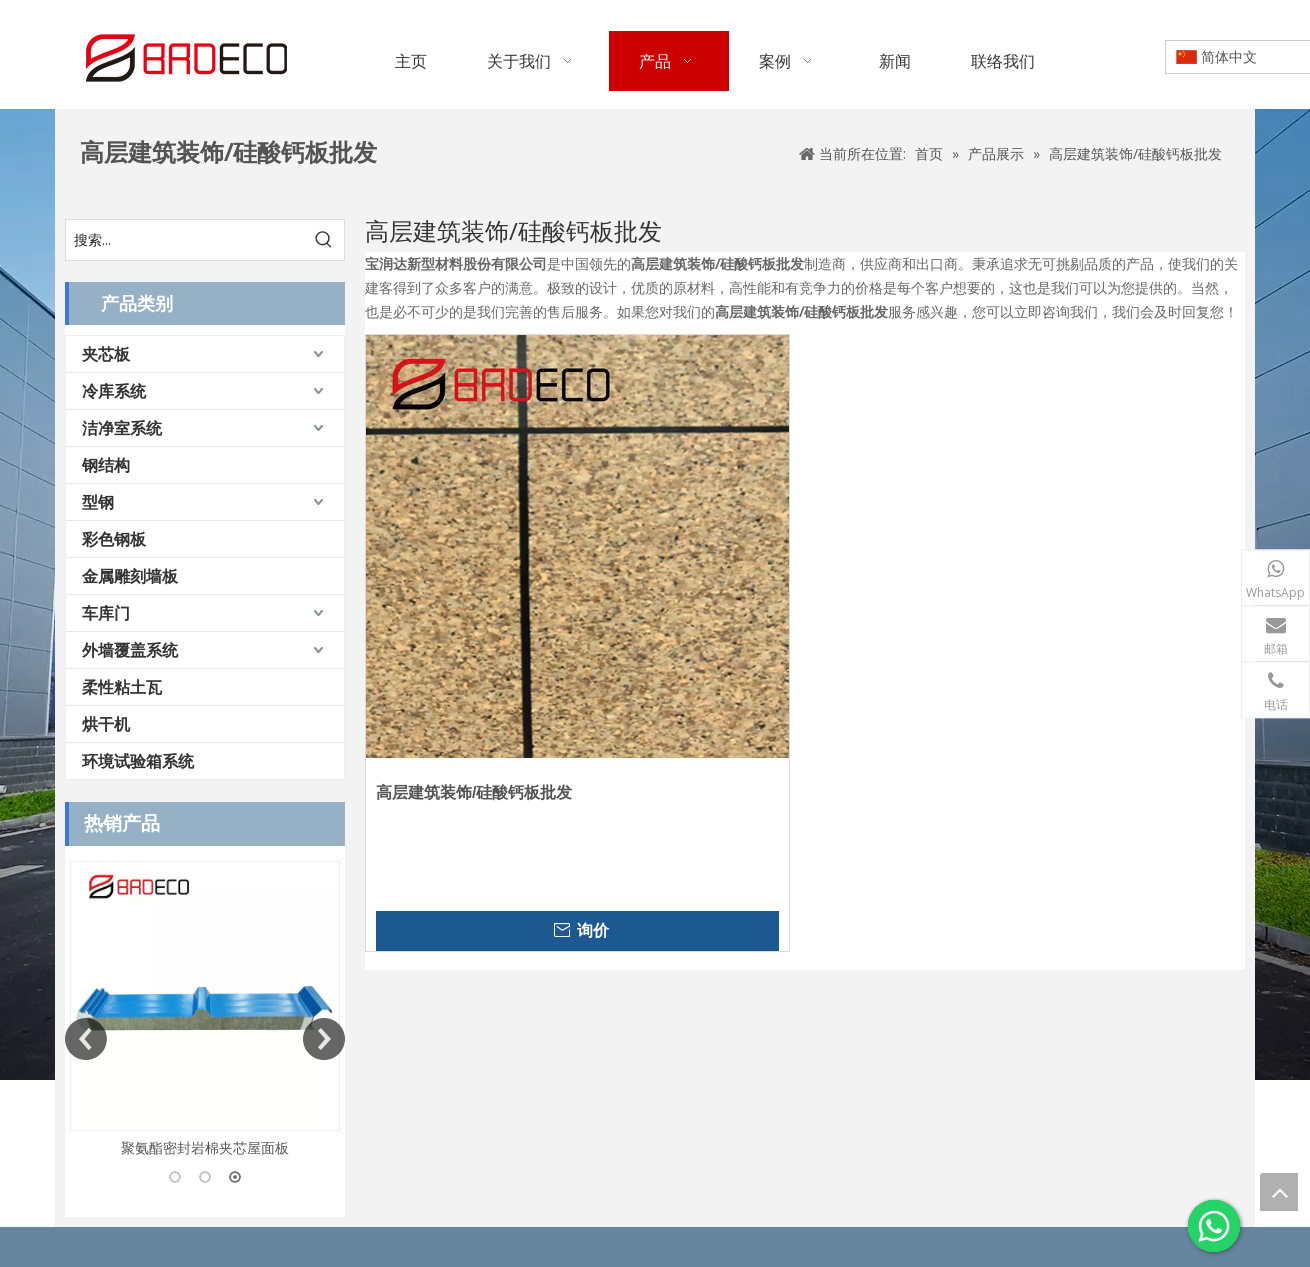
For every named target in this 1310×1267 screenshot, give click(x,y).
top (1279, 1192)
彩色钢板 (114, 539)
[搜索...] (185, 240)
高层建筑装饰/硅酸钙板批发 (474, 792)
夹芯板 (106, 354)
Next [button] (324, 1039)
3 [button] (235, 1177)
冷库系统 (114, 391)
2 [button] (205, 1177)
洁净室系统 (122, 428)
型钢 (98, 502)
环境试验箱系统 (138, 761)
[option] (205, 1010)
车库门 (106, 613)
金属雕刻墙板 (130, 576)
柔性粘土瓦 (122, 687)
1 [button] (175, 1177)
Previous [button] (86, 1039)
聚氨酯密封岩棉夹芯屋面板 (205, 1147)
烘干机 (106, 724)
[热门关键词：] (324, 240)
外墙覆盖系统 (130, 650)
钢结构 (106, 465)
